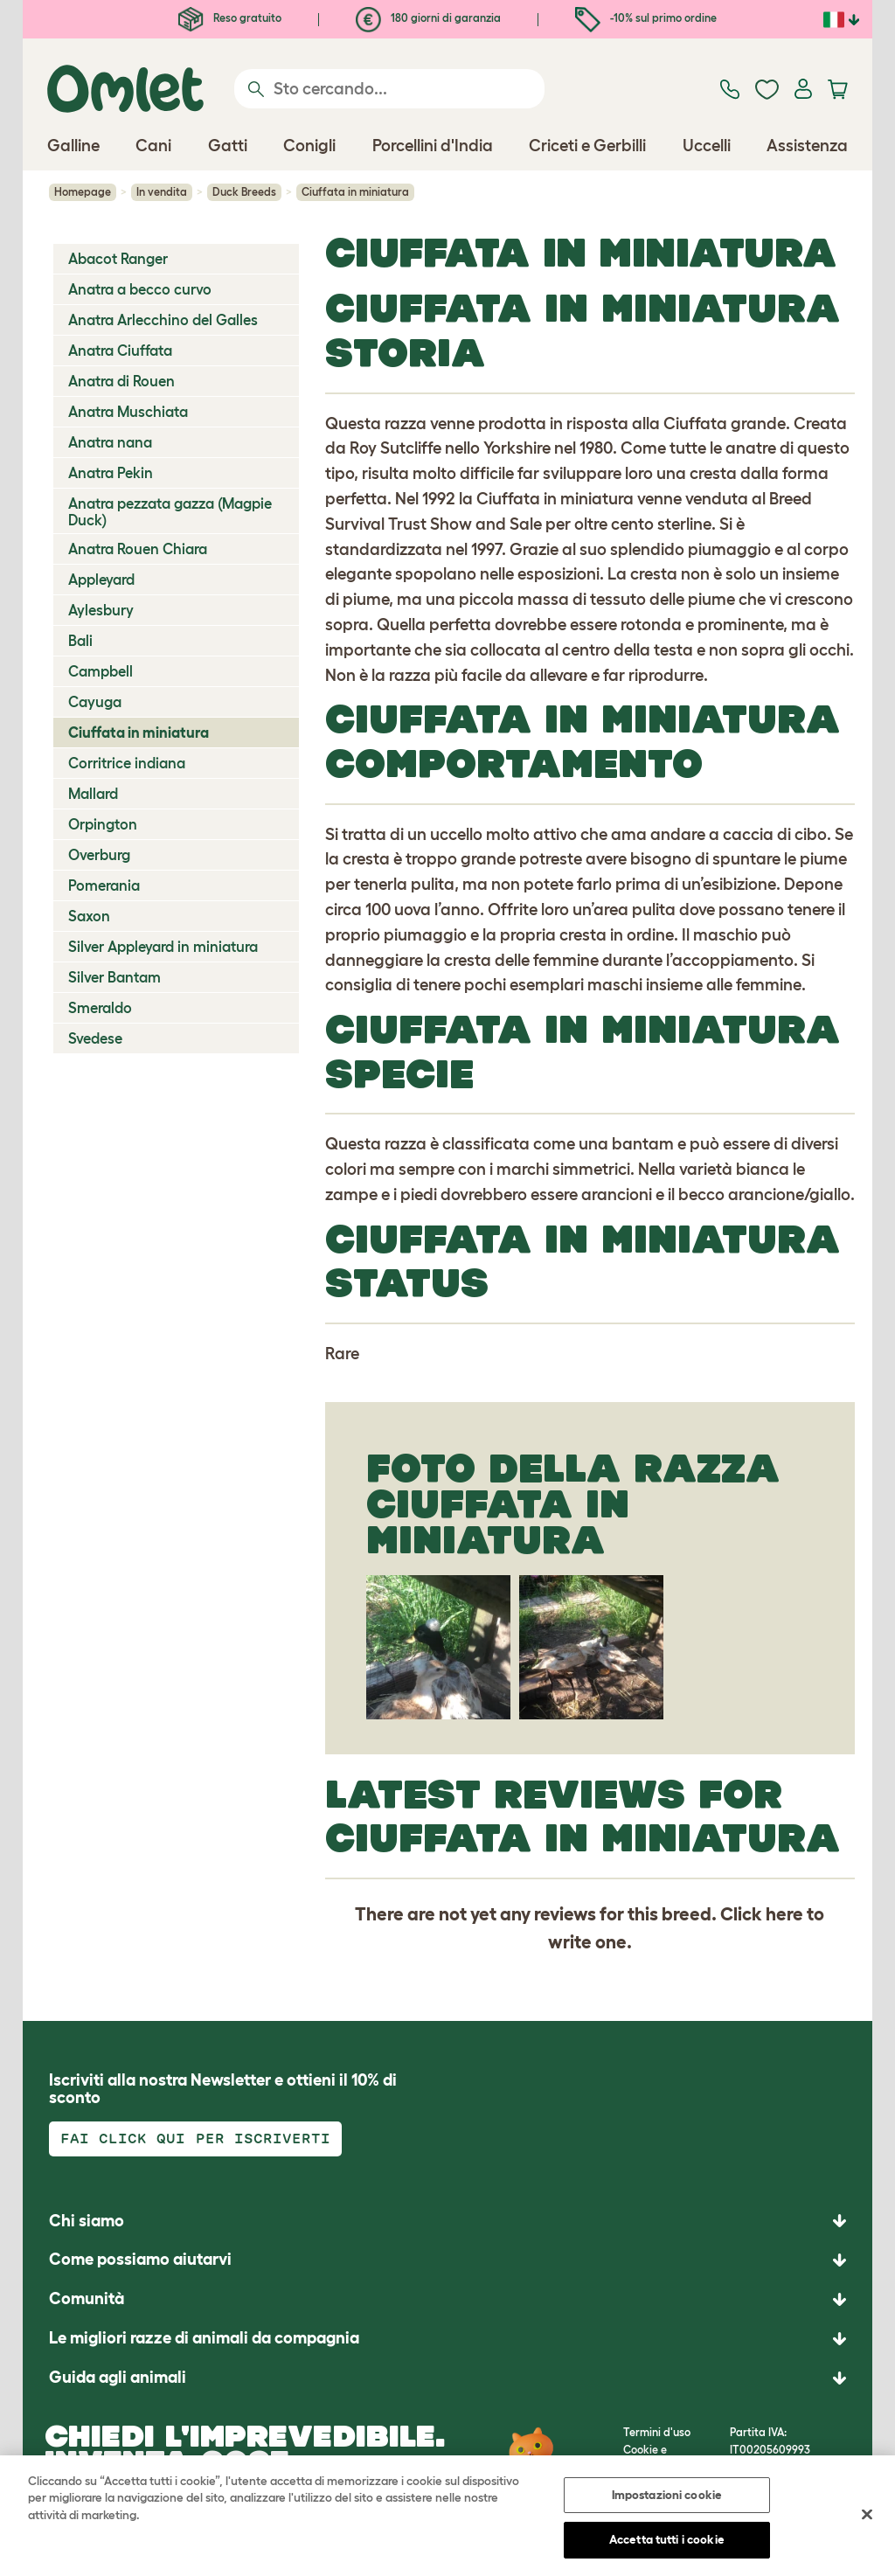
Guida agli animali (117, 2377)
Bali (80, 641)
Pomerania (104, 885)
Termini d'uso (656, 2432)
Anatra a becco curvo (140, 289)
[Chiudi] (867, 2517)
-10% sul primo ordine (646, 17)
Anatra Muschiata (128, 412)
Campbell (100, 671)
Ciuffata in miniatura (138, 732)
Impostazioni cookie (667, 2497)
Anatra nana (110, 442)
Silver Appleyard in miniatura (163, 947)
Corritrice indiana (126, 763)
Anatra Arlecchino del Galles (163, 320)
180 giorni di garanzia (428, 17)
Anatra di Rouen (121, 381)
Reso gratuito (229, 17)
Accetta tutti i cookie (667, 2543)
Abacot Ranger (118, 259)
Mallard (93, 794)
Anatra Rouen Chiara (137, 549)
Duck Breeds (244, 191)
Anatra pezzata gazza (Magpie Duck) (170, 512)
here (784, 1914)
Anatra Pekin (110, 473)
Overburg (99, 855)
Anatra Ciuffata (120, 350)
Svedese (95, 1038)
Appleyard (101, 579)
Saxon (89, 916)
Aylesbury (101, 610)
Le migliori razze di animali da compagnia (204, 2338)
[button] (447, 2378)
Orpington (102, 824)
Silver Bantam (114, 977)
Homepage (82, 191)
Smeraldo (100, 1008)
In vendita (161, 191)
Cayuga (94, 702)
